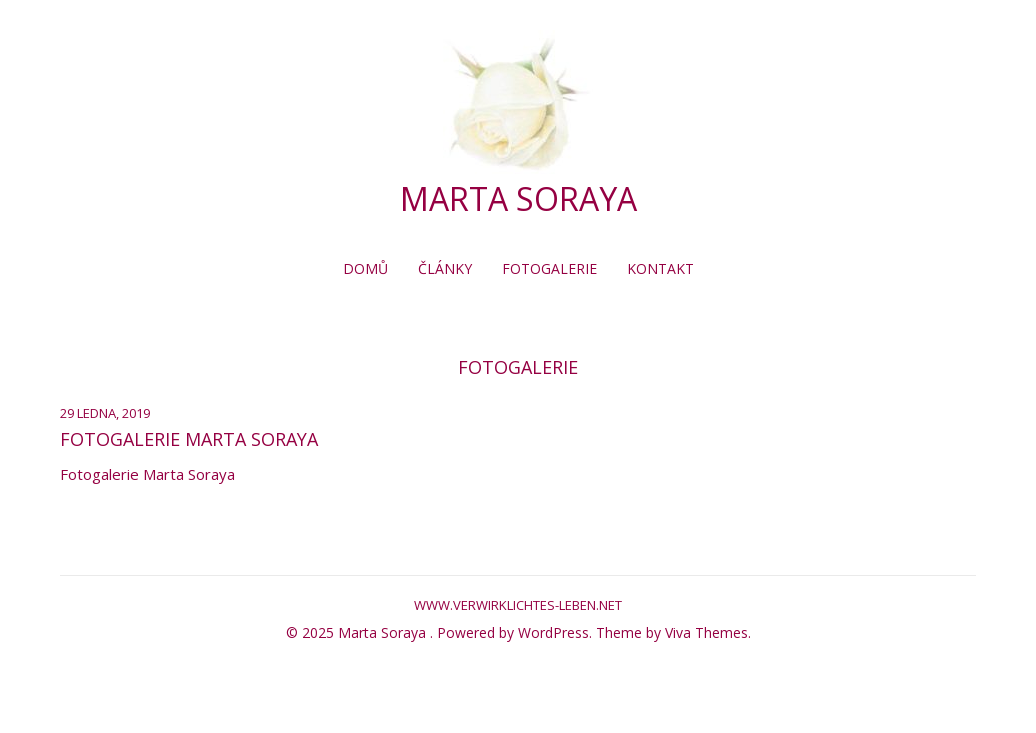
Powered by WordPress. (516, 632)
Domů (365, 268)
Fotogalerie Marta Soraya (189, 439)
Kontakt (660, 268)
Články (445, 268)
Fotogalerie (549, 268)
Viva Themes (706, 632)
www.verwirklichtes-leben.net (518, 605)
